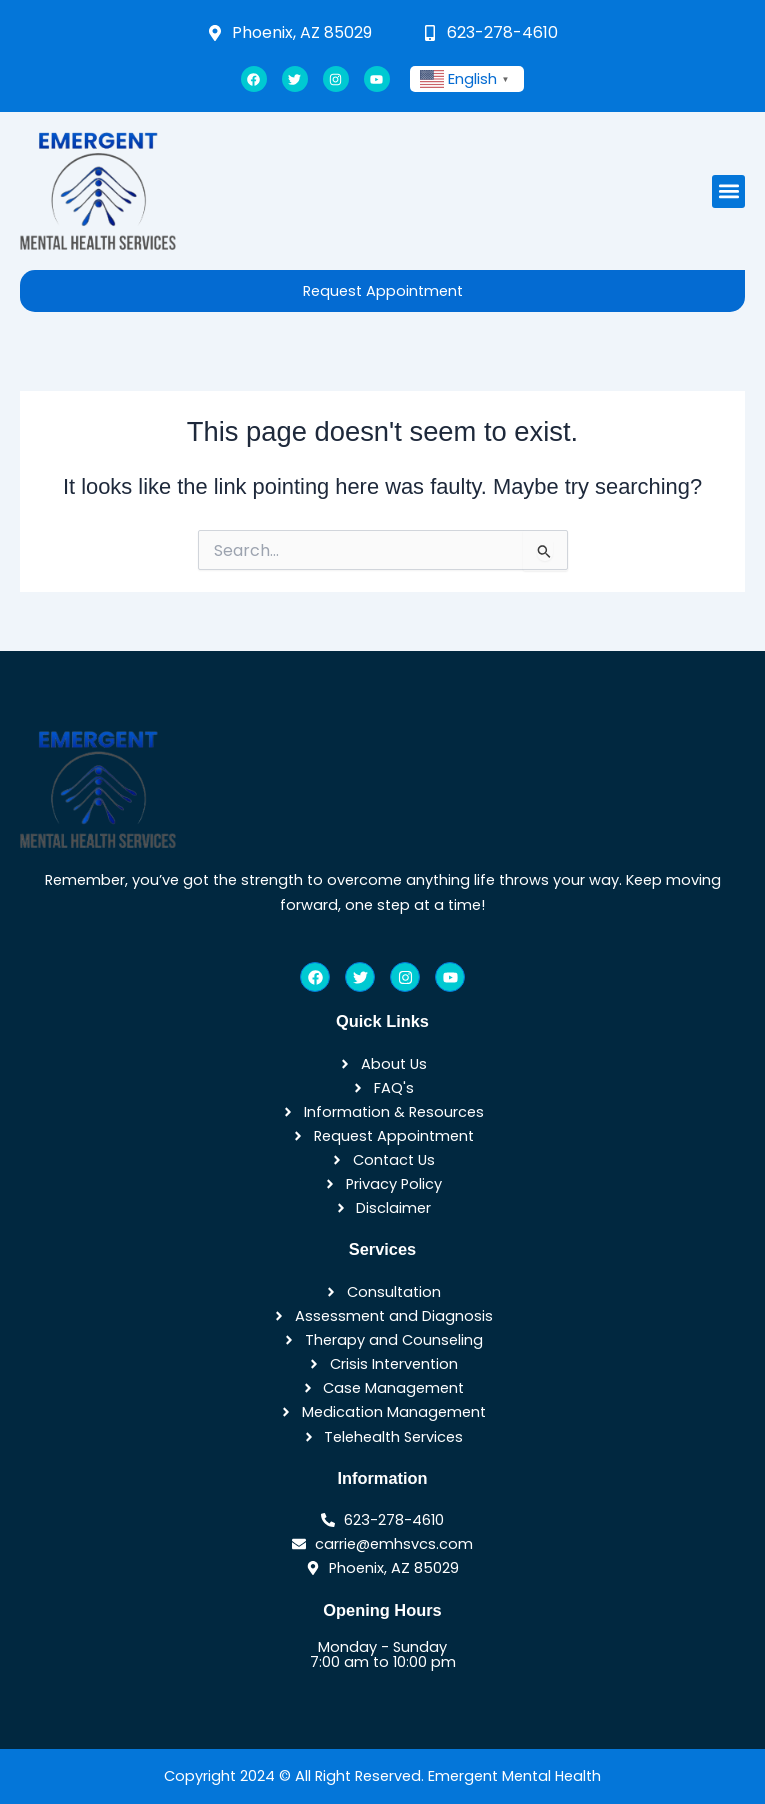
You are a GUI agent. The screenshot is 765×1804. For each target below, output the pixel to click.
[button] (728, 191)
